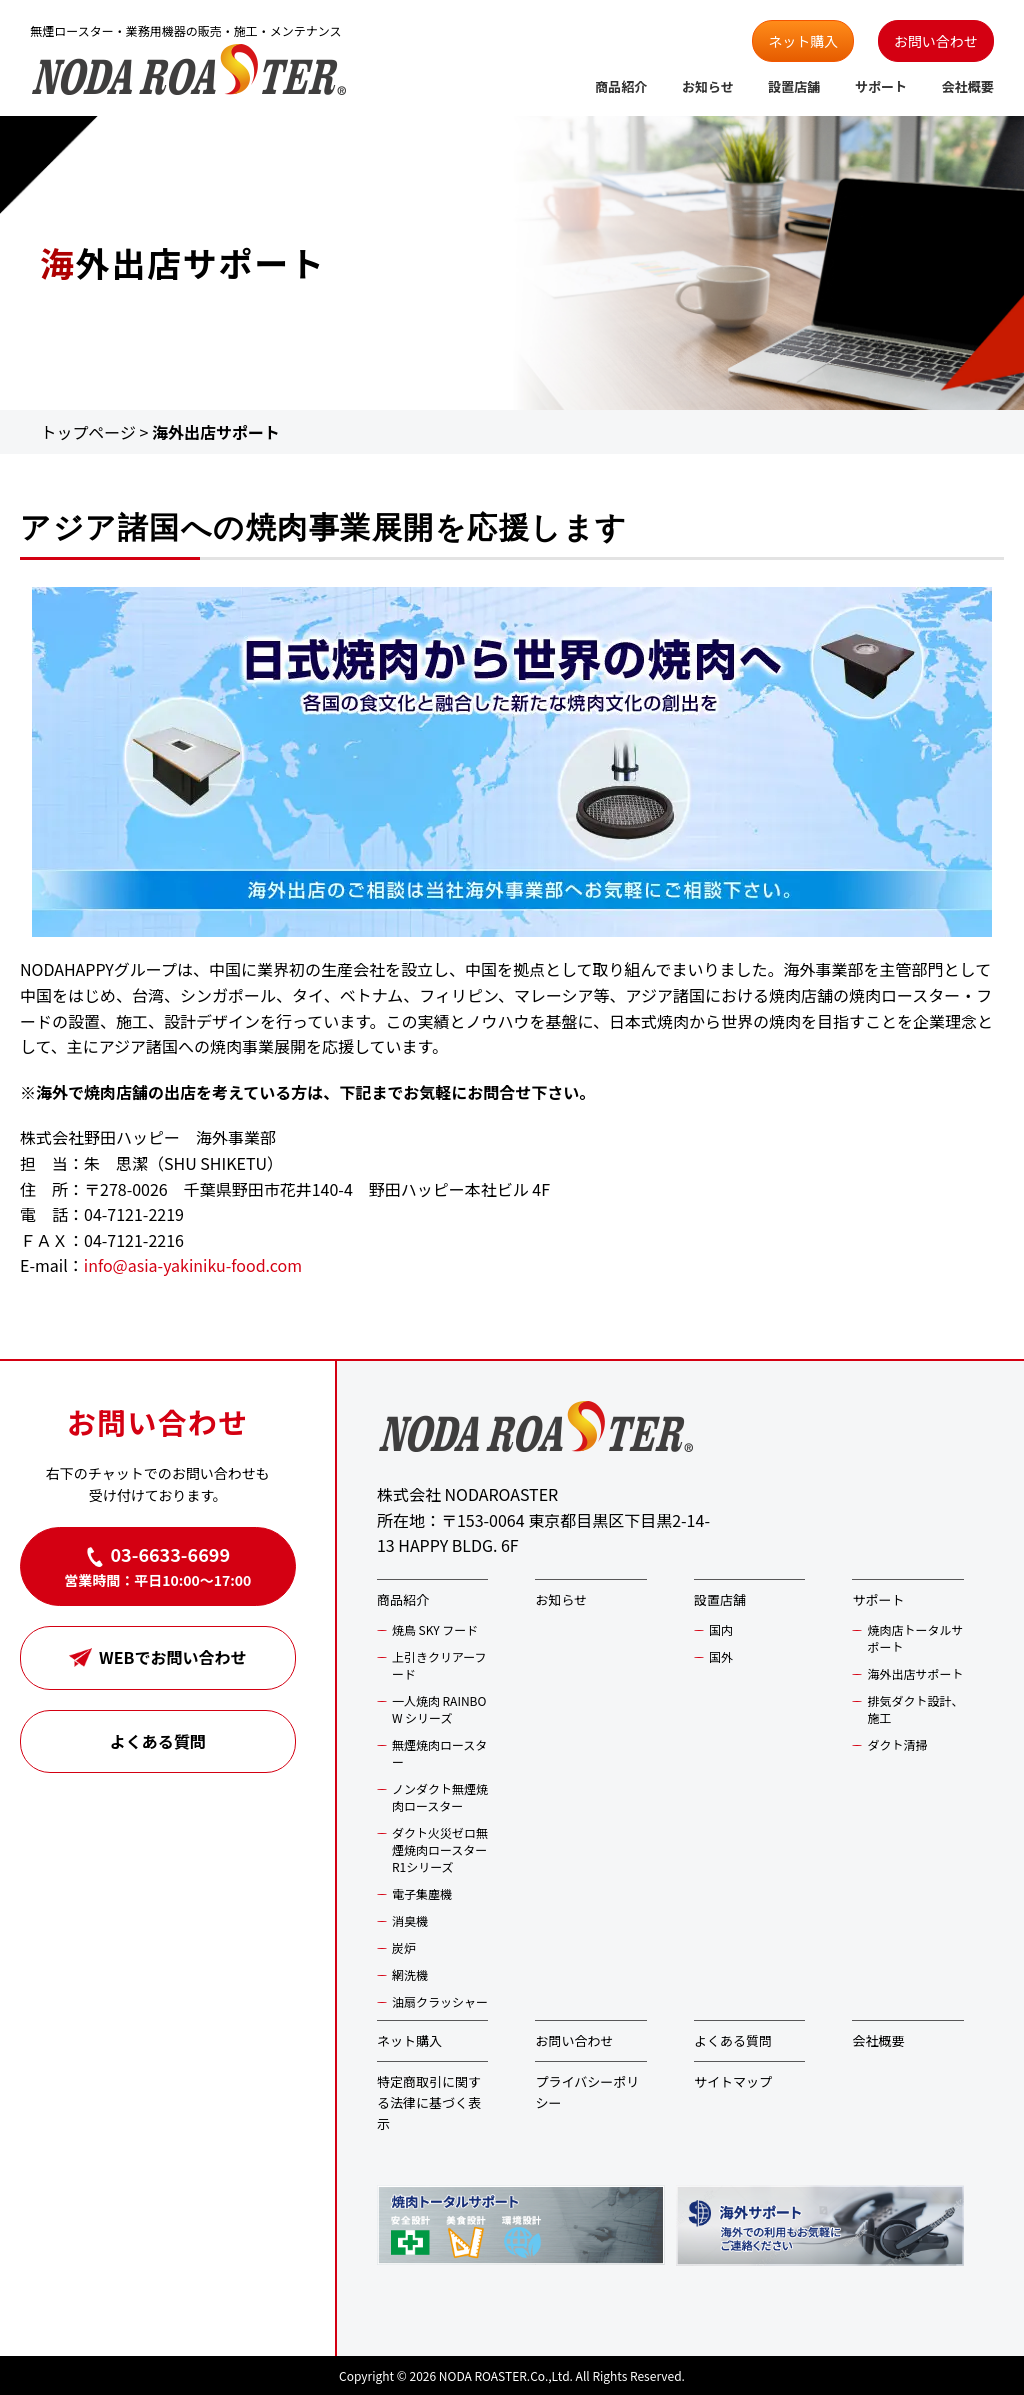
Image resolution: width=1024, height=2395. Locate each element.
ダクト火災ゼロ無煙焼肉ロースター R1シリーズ (440, 1849)
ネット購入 (803, 41)
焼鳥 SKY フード (435, 1629)
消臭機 (410, 1920)
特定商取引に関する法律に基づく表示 (429, 2102)
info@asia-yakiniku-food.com (193, 1265)
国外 (721, 1656)
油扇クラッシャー (440, 2001)
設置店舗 (794, 86)
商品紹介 (621, 86)
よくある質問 (158, 1741)
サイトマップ (733, 2081)
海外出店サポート (915, 1673)
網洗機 (410, 1974)
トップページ (88, 432)
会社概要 (968, 86)
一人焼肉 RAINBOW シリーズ (439, 1709)
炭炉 (404, 1947)
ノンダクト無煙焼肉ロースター (440, 1797)
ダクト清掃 (897, 1744)
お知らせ (708, 86)
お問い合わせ (936, 41)
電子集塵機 (422, 1893)
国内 (721, 1629)
